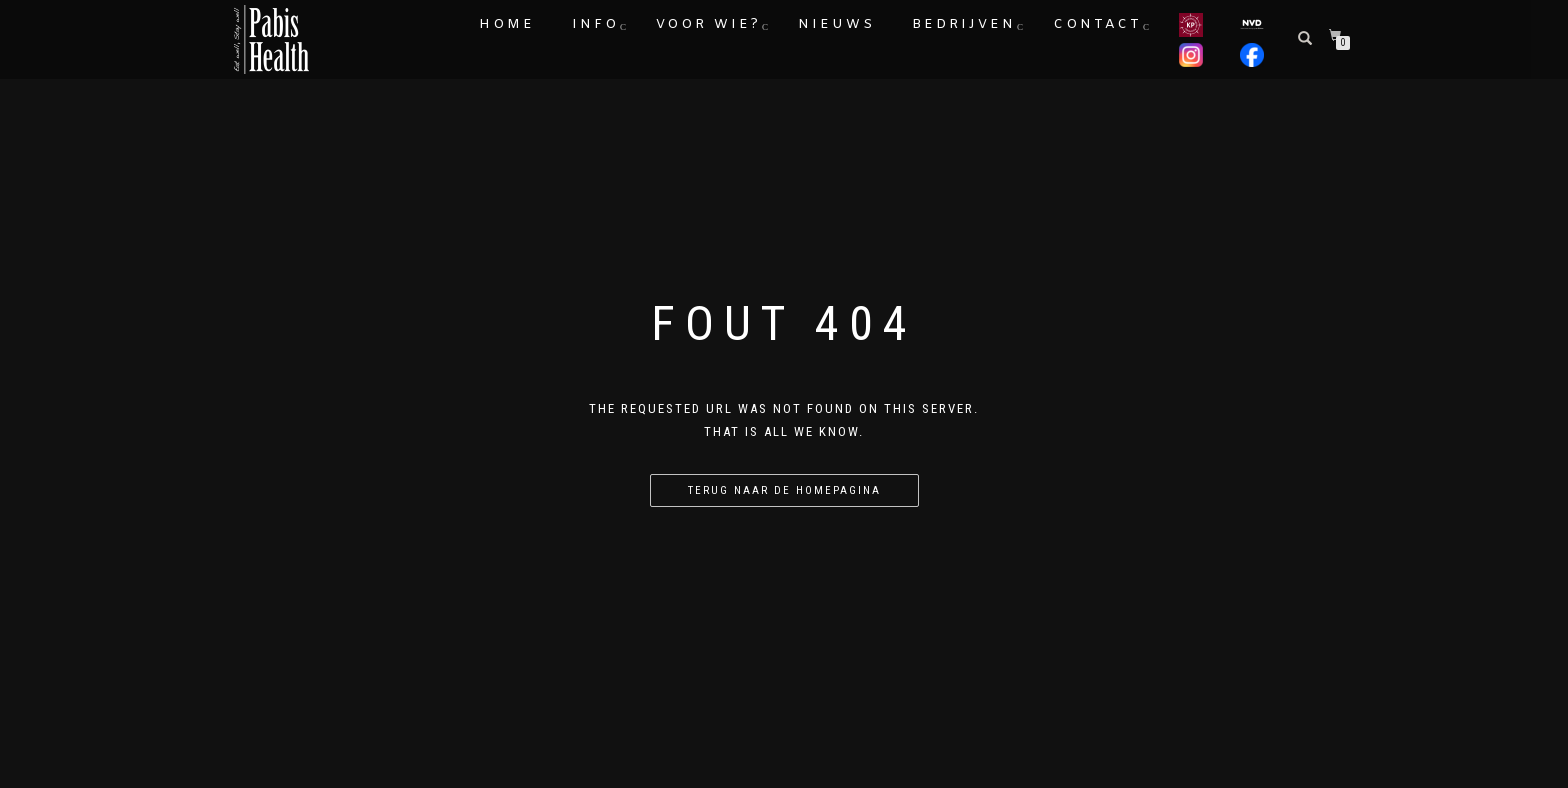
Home (507, 24)
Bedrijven (964, 24)
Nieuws (836, 24)
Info (595, 24)
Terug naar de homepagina (784, 490)
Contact (1097, 24)
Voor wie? (708, 24)
